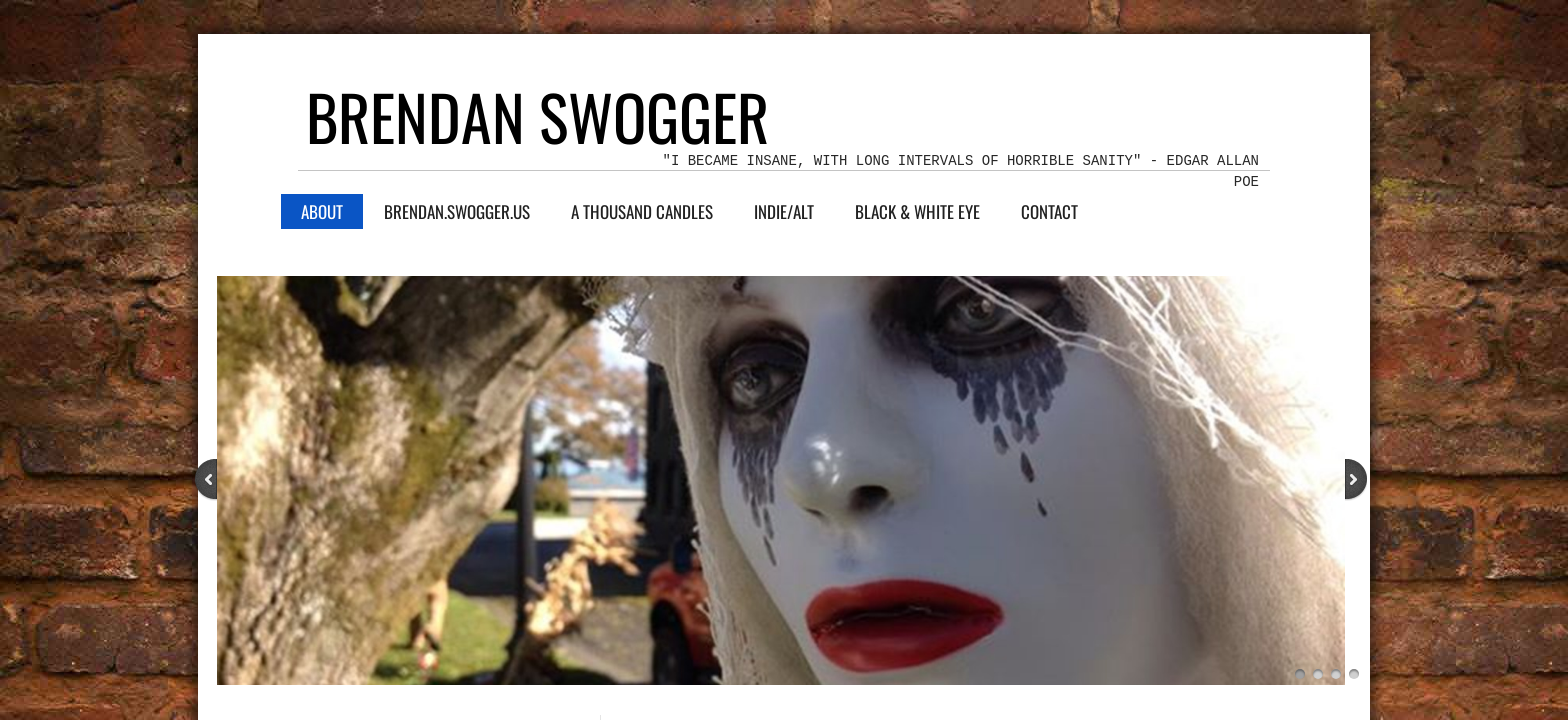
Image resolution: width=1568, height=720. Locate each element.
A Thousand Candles (642, 211)
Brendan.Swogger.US (457, 211)
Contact (1049, 211)
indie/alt (784, 211)
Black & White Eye (917, 211)
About (322, 211)
